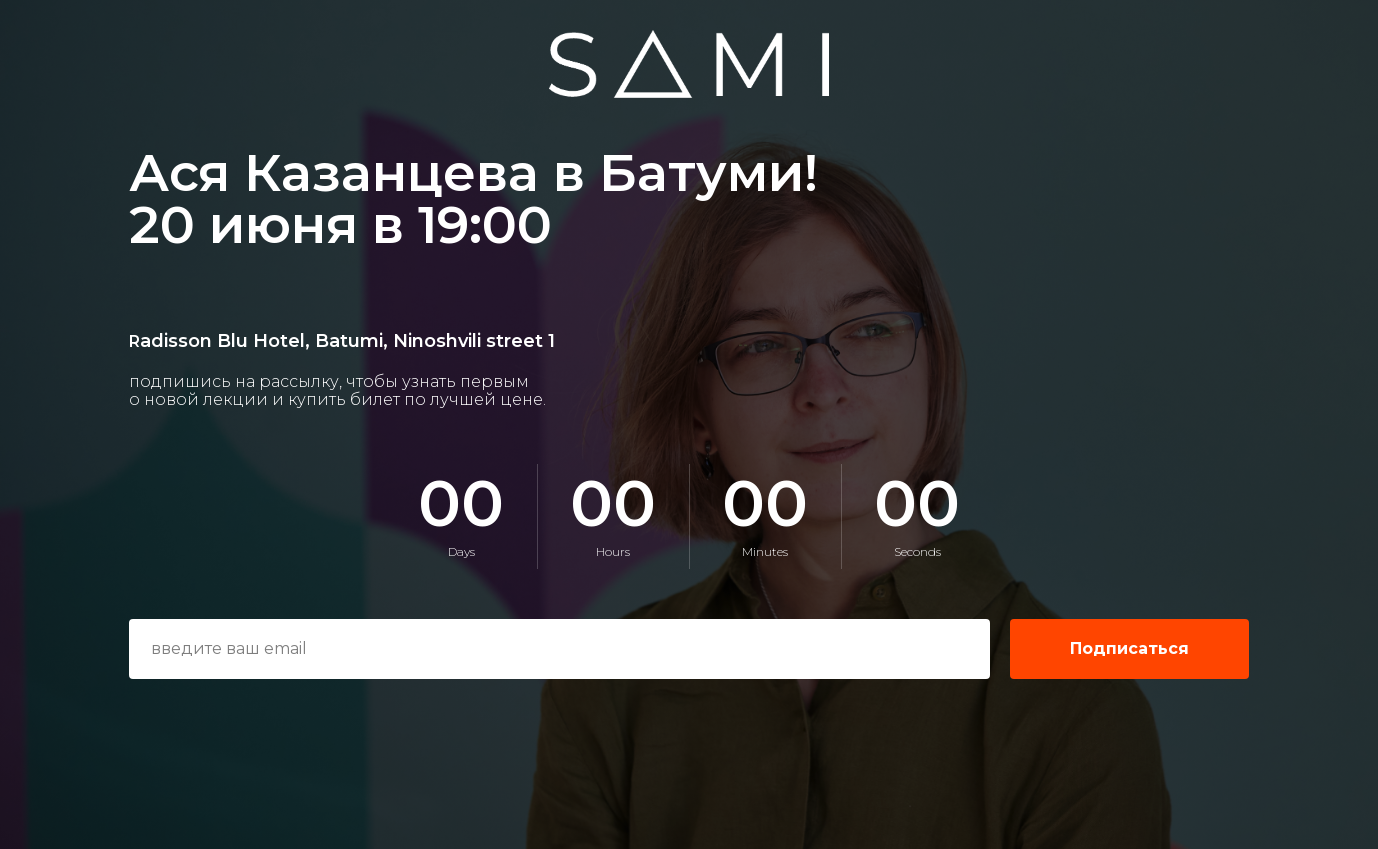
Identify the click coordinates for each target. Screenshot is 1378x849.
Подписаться (1129, 648)
